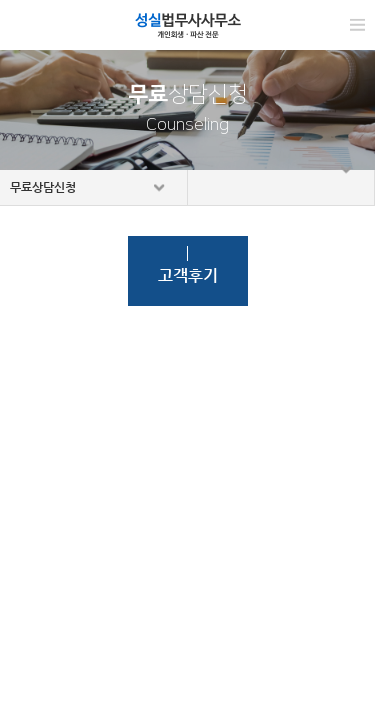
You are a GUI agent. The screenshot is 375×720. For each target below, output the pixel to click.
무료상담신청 (43, 187)
